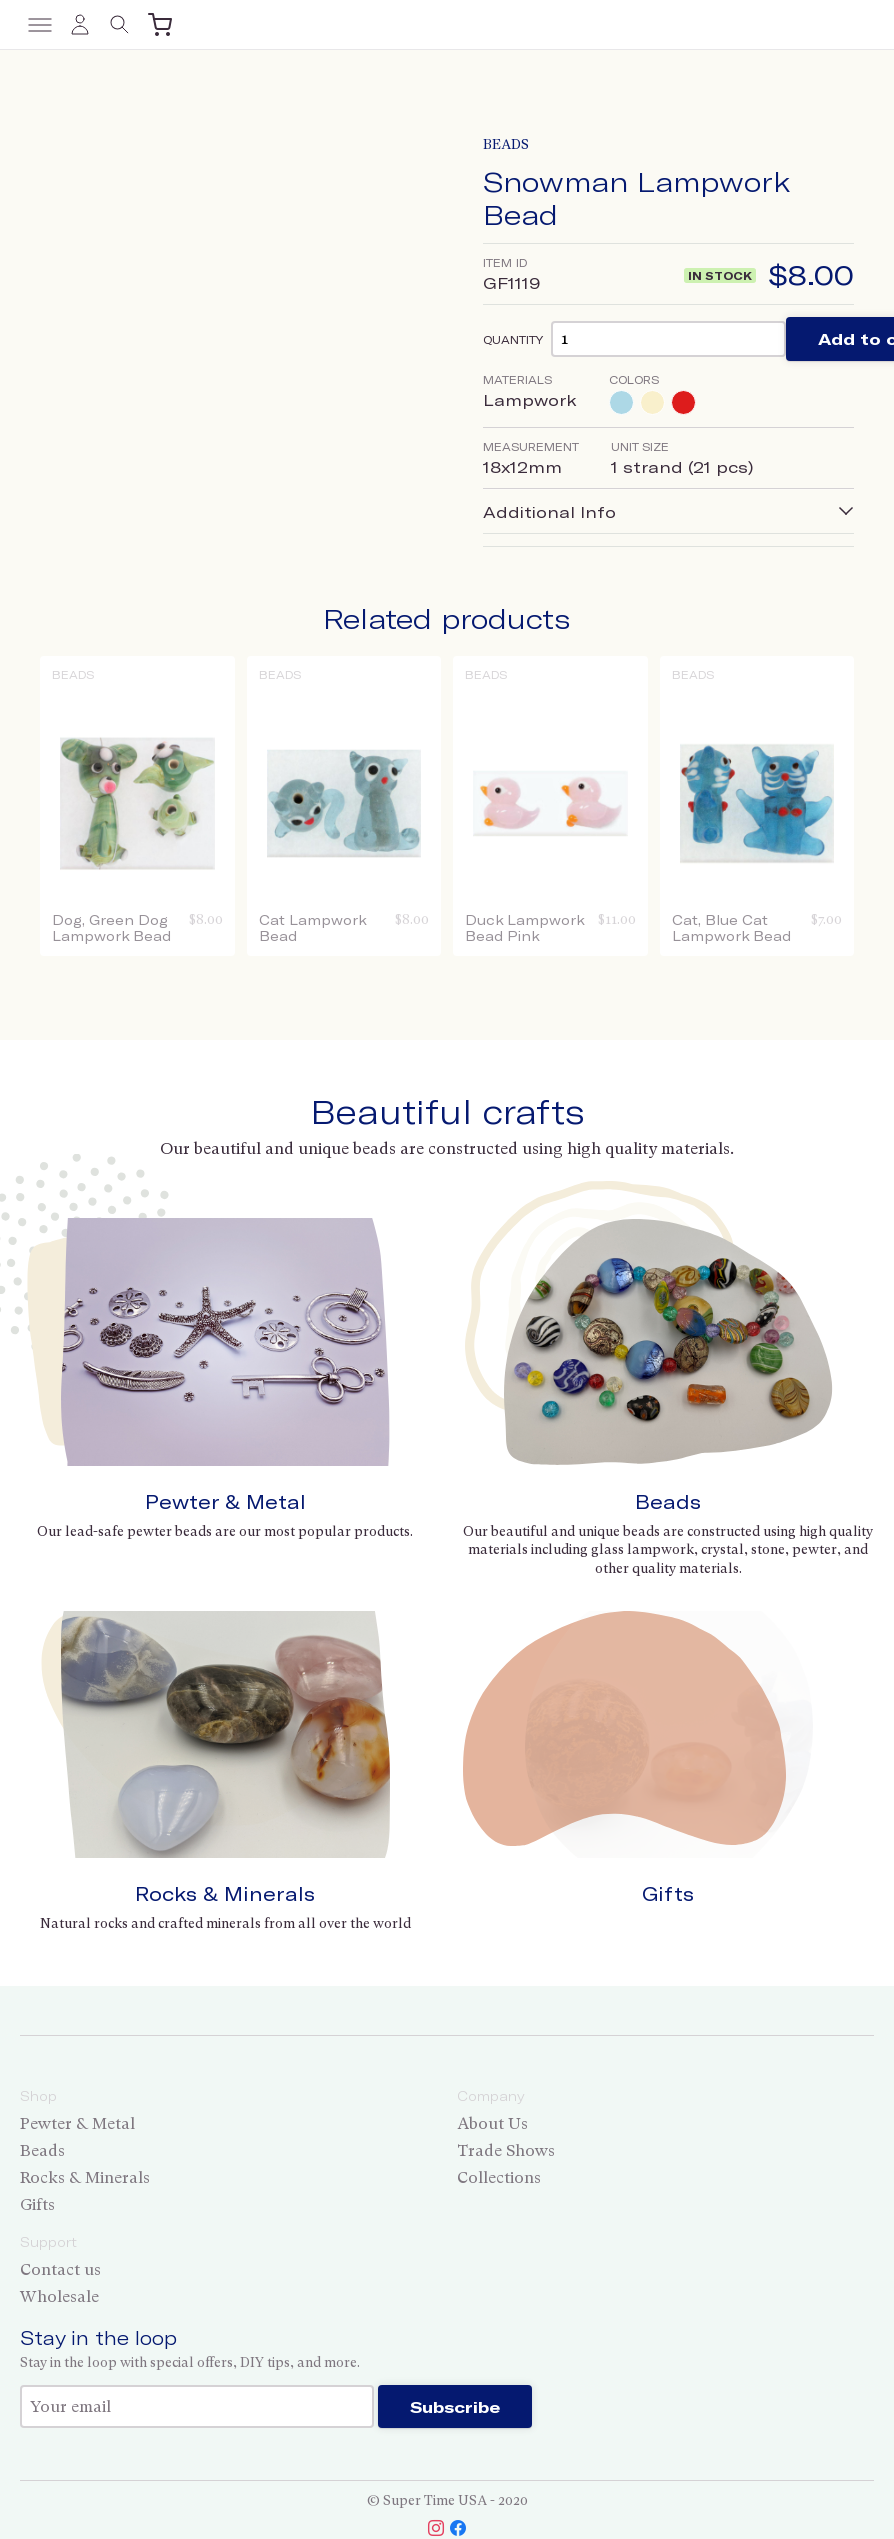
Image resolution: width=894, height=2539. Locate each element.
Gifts (668, 1893)
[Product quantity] (668, 338)
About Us (492, 2123)
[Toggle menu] (40, 25)
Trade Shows (506, 2150)
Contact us (60, 2269)
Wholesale (59, 2296)
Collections (499, 2177)
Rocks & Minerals (225, 1893)
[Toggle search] (120, 25)
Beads (506, 144)
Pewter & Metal (225, 1501)
